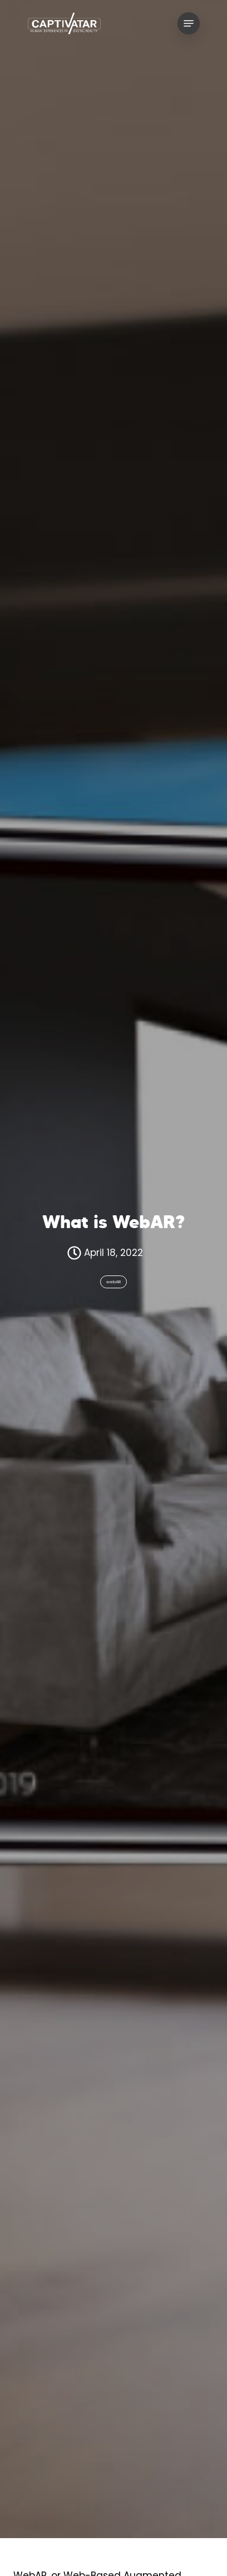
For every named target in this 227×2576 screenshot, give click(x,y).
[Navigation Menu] (188, 23)
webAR (113, 1282)
